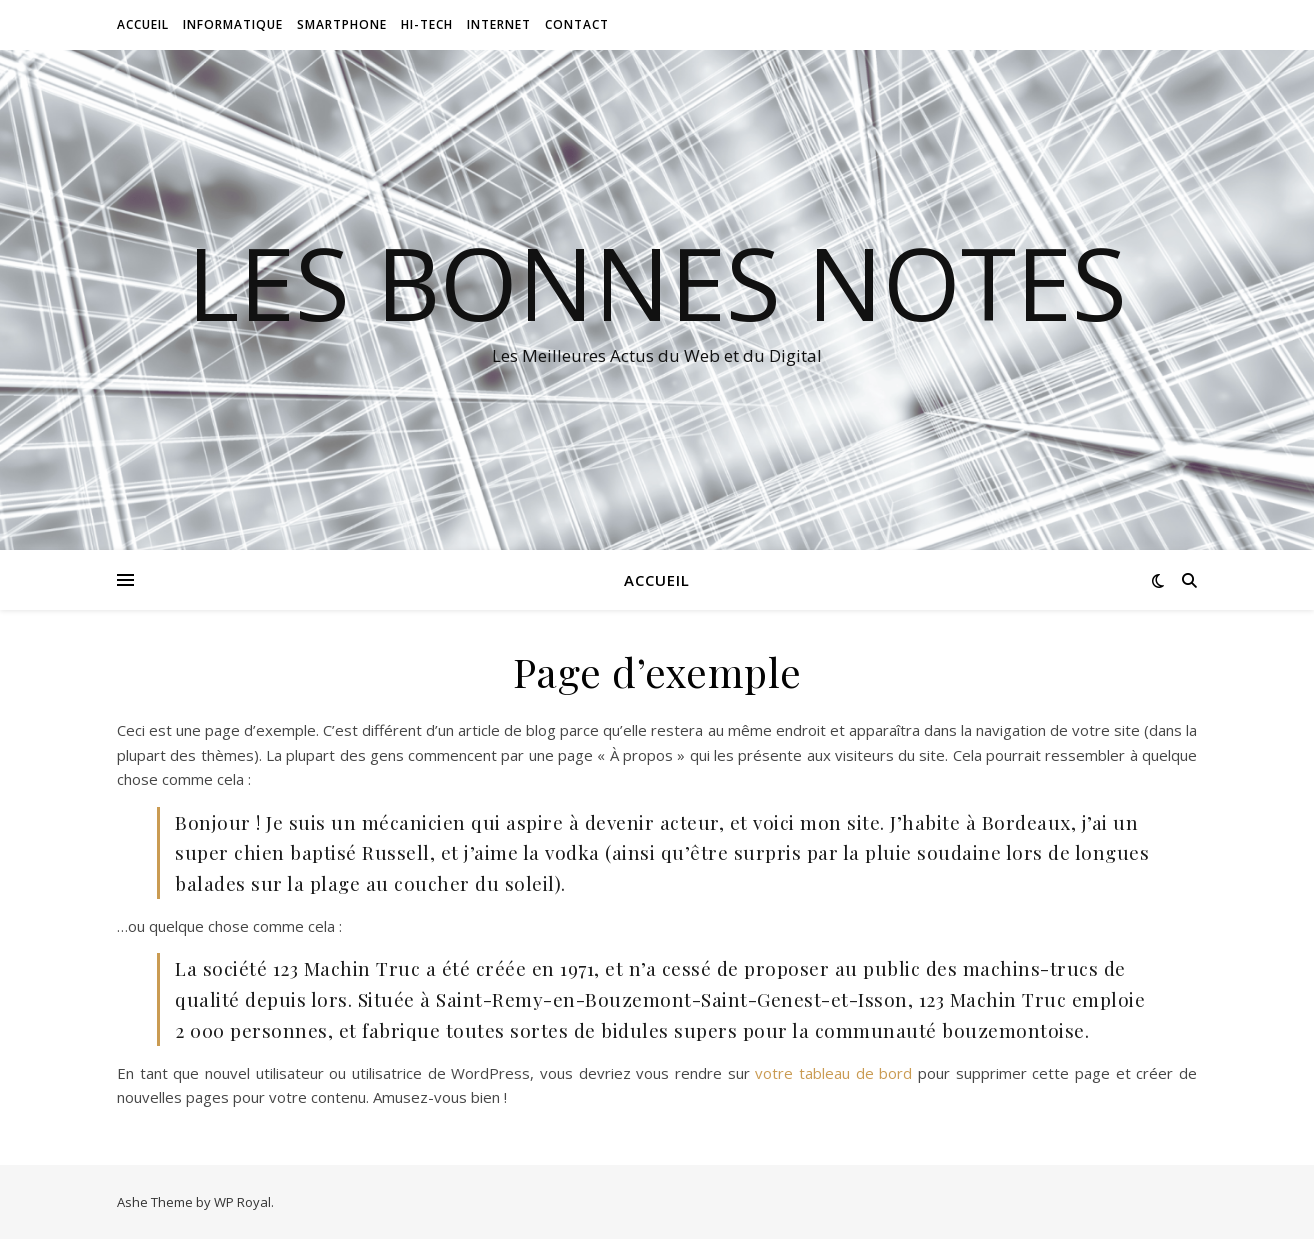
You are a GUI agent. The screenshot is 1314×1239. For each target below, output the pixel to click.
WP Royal (242, 1202)
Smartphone (342, 24)
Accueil (143, 24)
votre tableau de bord (833, 1073)
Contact (577, 24)
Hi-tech (427, 24)
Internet (499, 24)
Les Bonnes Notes (657, 282)
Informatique (233, 24)
